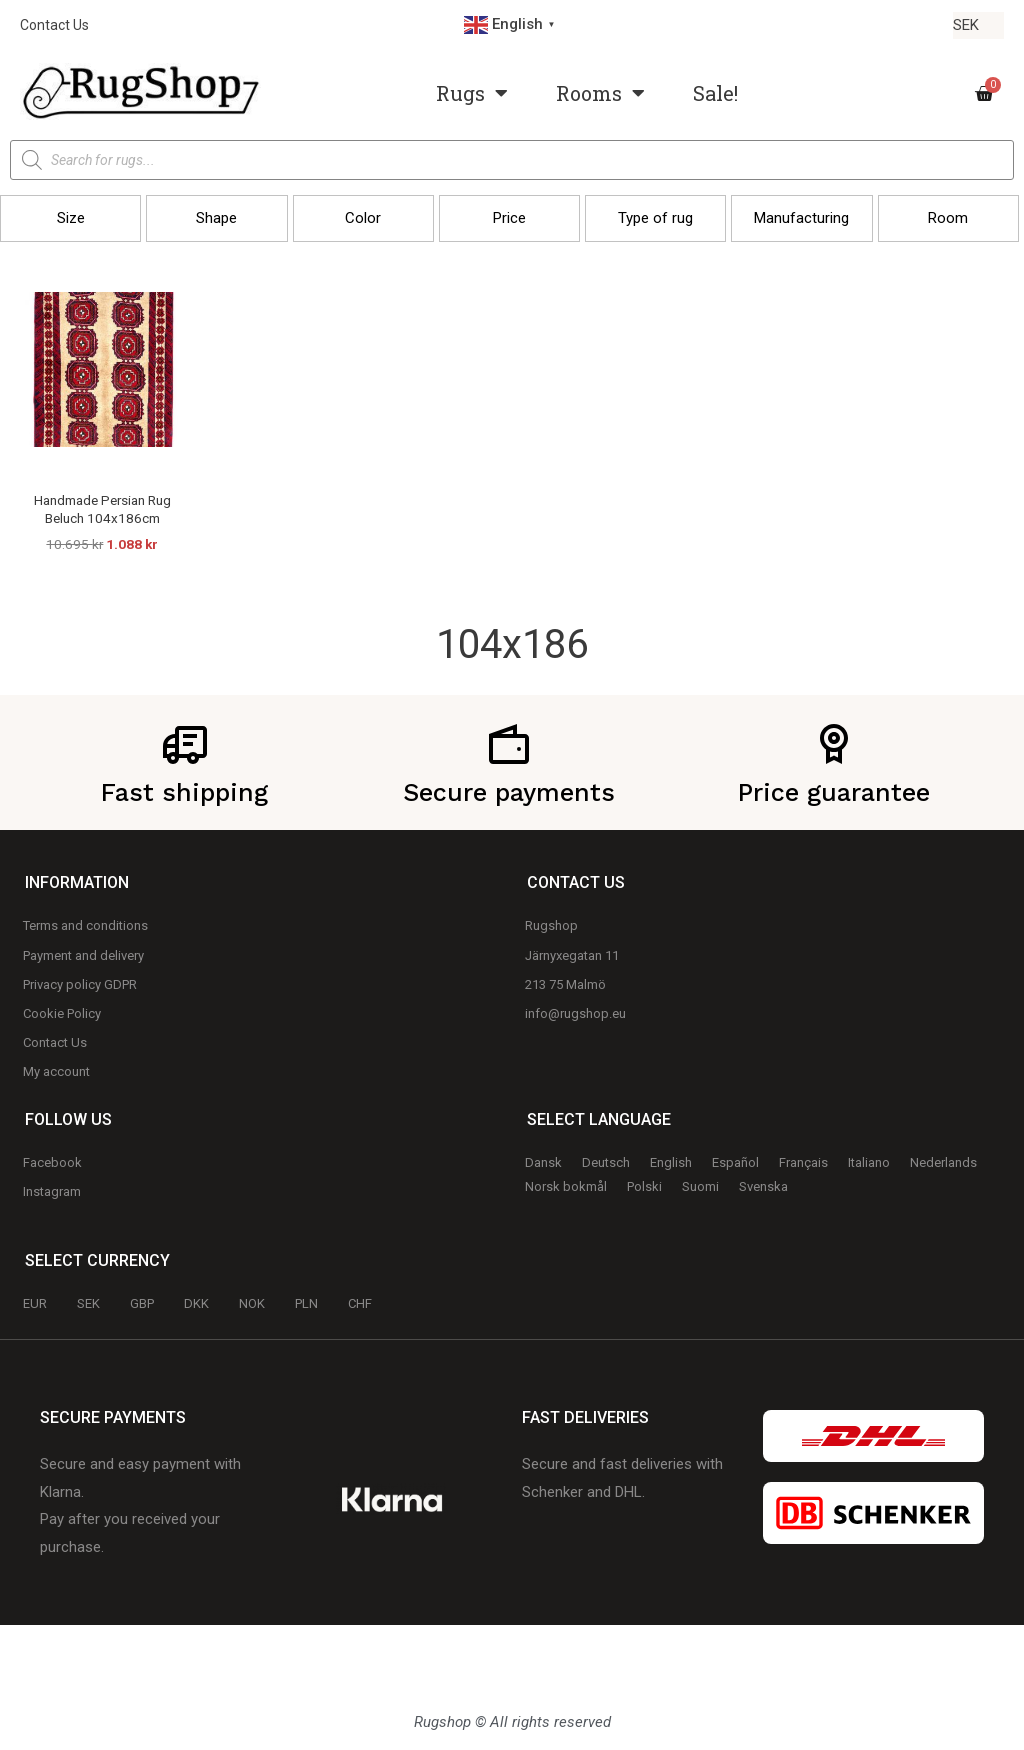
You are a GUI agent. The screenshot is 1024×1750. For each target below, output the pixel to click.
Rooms (600, 93)
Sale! (715, 93)
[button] (70, 218)
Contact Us (54, 25)
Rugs (472, 93)
